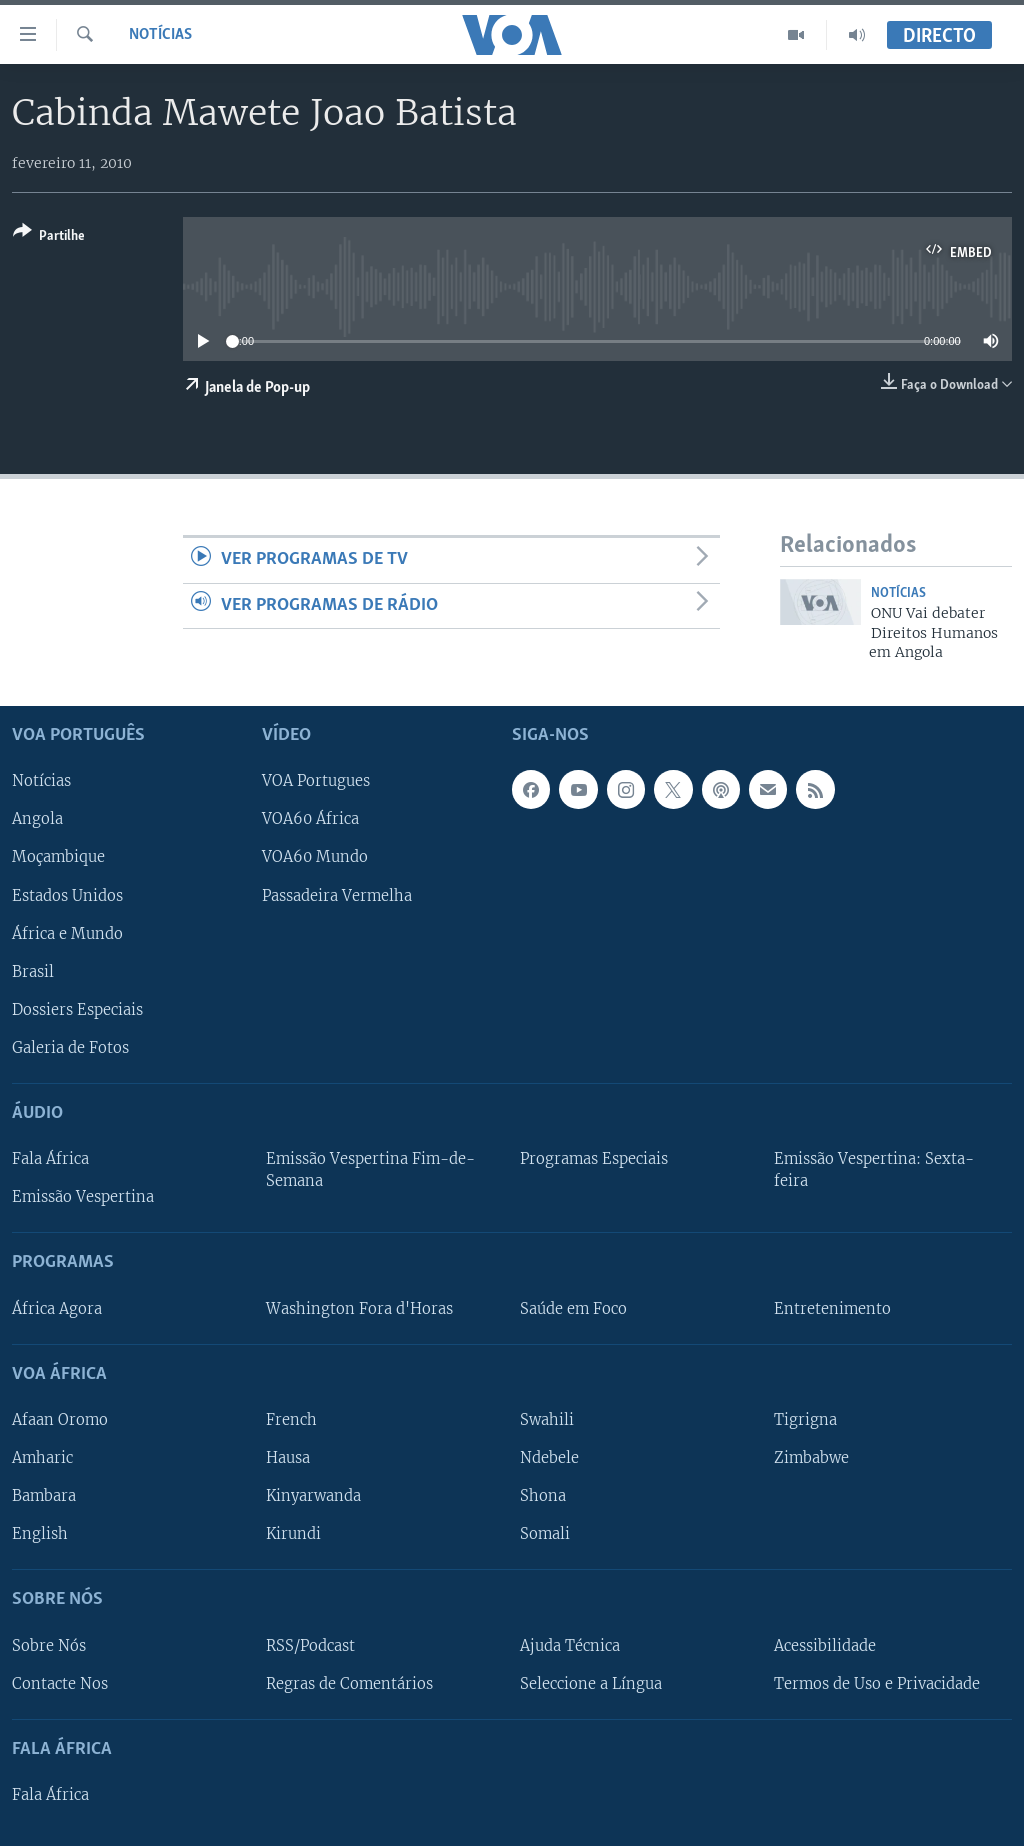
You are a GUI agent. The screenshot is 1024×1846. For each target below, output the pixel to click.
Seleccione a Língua (591, 1684)
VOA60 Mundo (315, 858)
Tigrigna (805, 1420)
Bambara (44, 1496)
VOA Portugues (316, 782)
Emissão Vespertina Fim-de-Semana (370, 1171)
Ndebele (549, 1458)
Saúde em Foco (573, 1309)
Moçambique (58, 858)
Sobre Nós (49, 1646)
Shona (543, 1496)
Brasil (33, 972)
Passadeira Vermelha (337, 896)
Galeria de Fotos (70, 1048)
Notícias (160, 35)
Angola (37, 820)
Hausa (288, 1458)
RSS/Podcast (310, 1646)
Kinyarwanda (313, 1496)
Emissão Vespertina (83, 1198)
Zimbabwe (811, 1458)
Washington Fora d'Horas (359, 1309)
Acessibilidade (825, 1646)
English (40, 1535)
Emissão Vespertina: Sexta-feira (874, 1171)
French (291, 1420)
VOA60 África (310, 820)
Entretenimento (832, 1309)
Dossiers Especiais (77, 1010)
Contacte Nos (60, 1684)
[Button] (49, 237)
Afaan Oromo (60, 1420)
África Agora (57, 1309)
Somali (545, 1535)
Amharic (42, 1458)
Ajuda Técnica (570, 1646)
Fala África (50, 1160)
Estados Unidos (67, 896)
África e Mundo (67, 934)
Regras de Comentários (349, 1684)
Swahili (547, 1420)
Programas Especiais (594, 1160)
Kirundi (293, 1535)
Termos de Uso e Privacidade (877, 1684)
